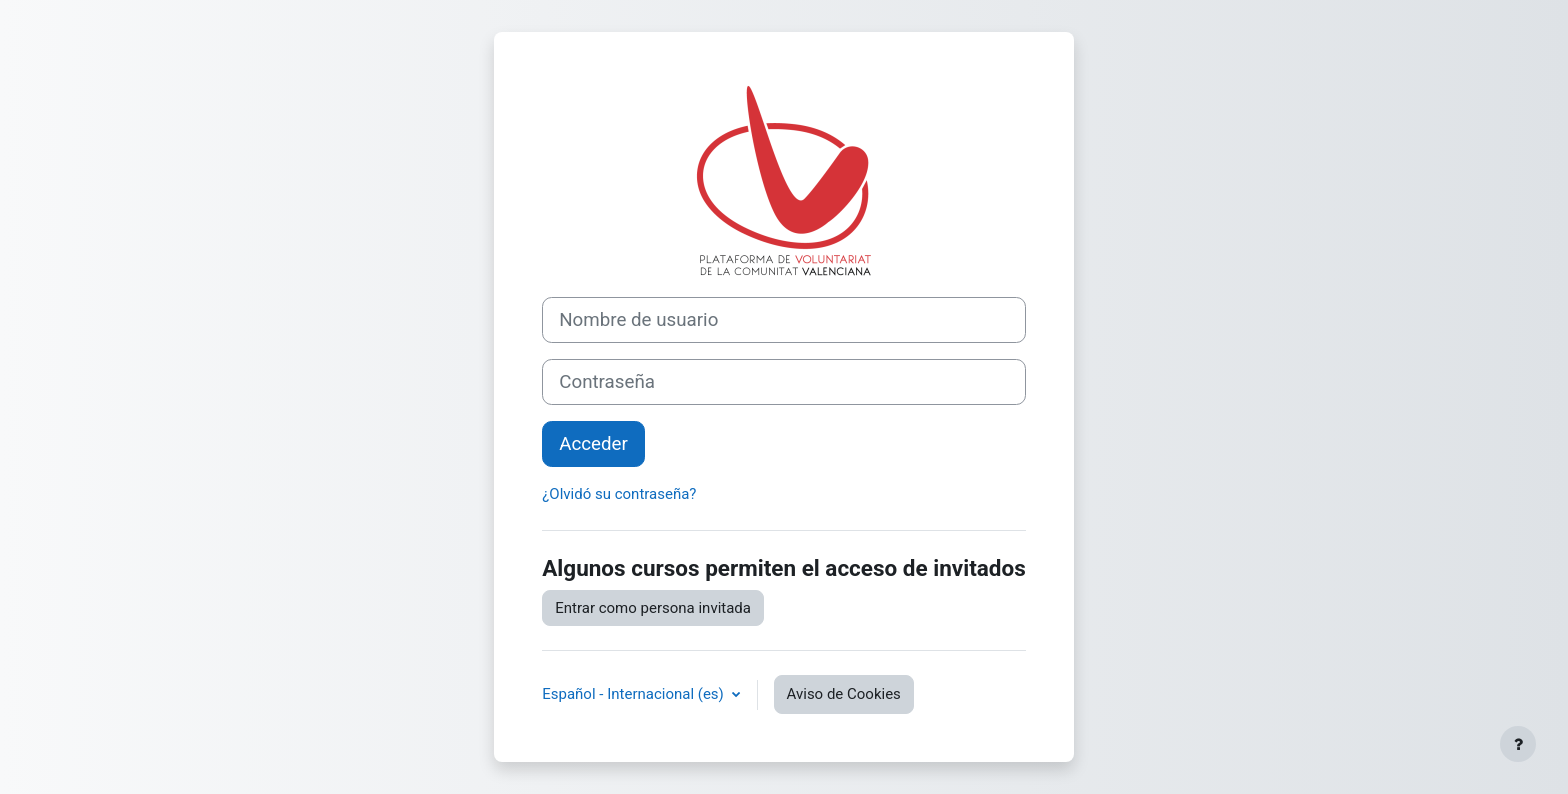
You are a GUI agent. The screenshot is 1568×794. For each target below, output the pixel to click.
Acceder (593, 444)
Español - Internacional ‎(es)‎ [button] (634, 694)
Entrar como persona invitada (653, 608)
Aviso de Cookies (844, 694)
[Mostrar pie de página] (1518, 744)
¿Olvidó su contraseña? (619, 494)
